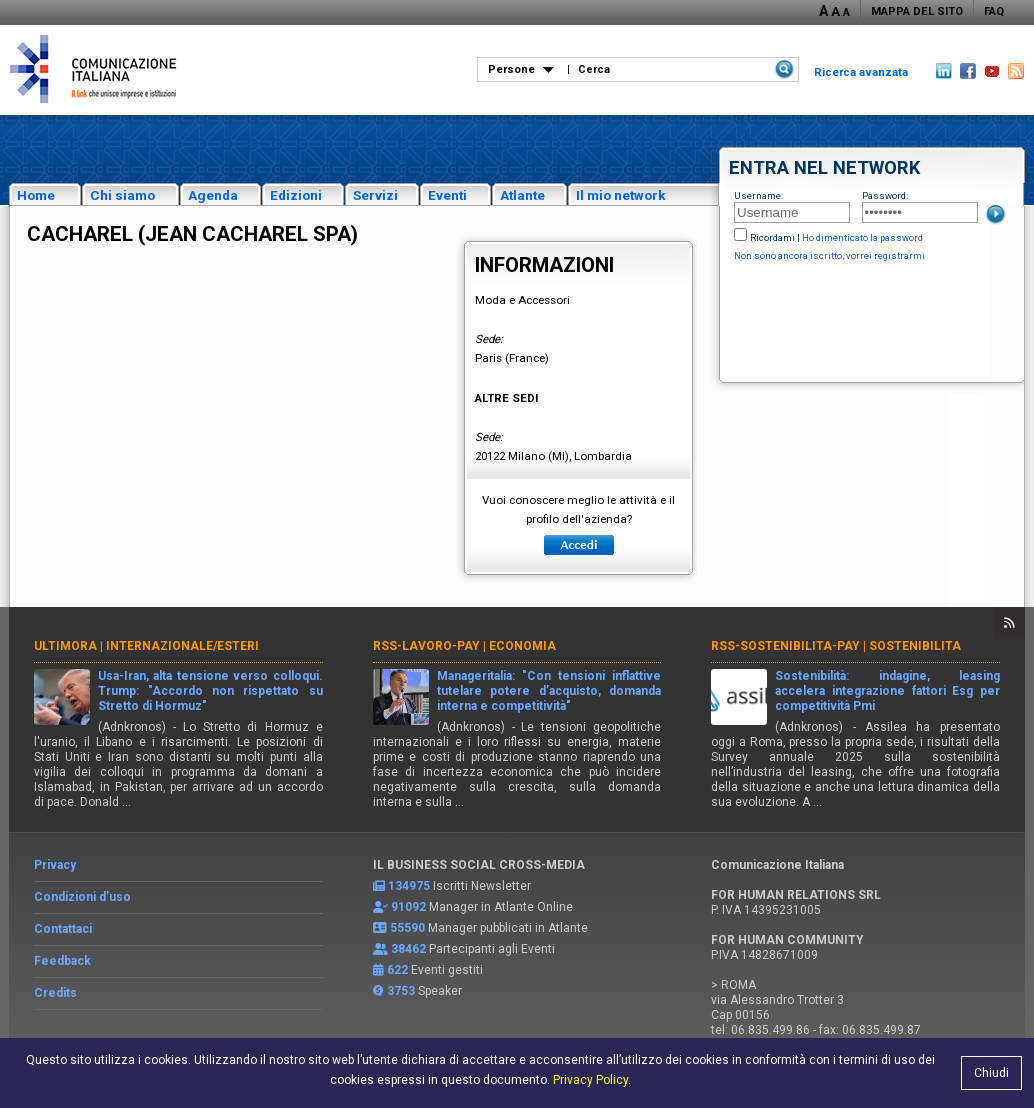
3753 (401, 991)
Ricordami (772, 237)
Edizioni (296, 195)
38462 (408, 949)
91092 (408, 907)
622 (397, 970)
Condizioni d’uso (82, 897)
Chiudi (991, 1073)
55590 (407, 928)
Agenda (213, 195)
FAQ (994, 11)
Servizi (375, 195)
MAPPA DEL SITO (917, 11)
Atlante (522, 195)
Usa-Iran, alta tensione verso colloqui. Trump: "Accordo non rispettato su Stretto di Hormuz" (210, 691)
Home (36, 195)
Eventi (447, 195)
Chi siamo (122, 195)
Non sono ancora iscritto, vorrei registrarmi (829, 255)
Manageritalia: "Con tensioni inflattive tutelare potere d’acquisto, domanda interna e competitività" (549, 691)
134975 (409, 886)
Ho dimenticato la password (862, 237)
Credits (55, 993)
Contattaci (63, 929)
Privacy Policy (590, 1080)
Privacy (55, 865)
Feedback (62, 961)
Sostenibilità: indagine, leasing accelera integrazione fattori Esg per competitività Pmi (887, 691)
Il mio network (621, 195)
